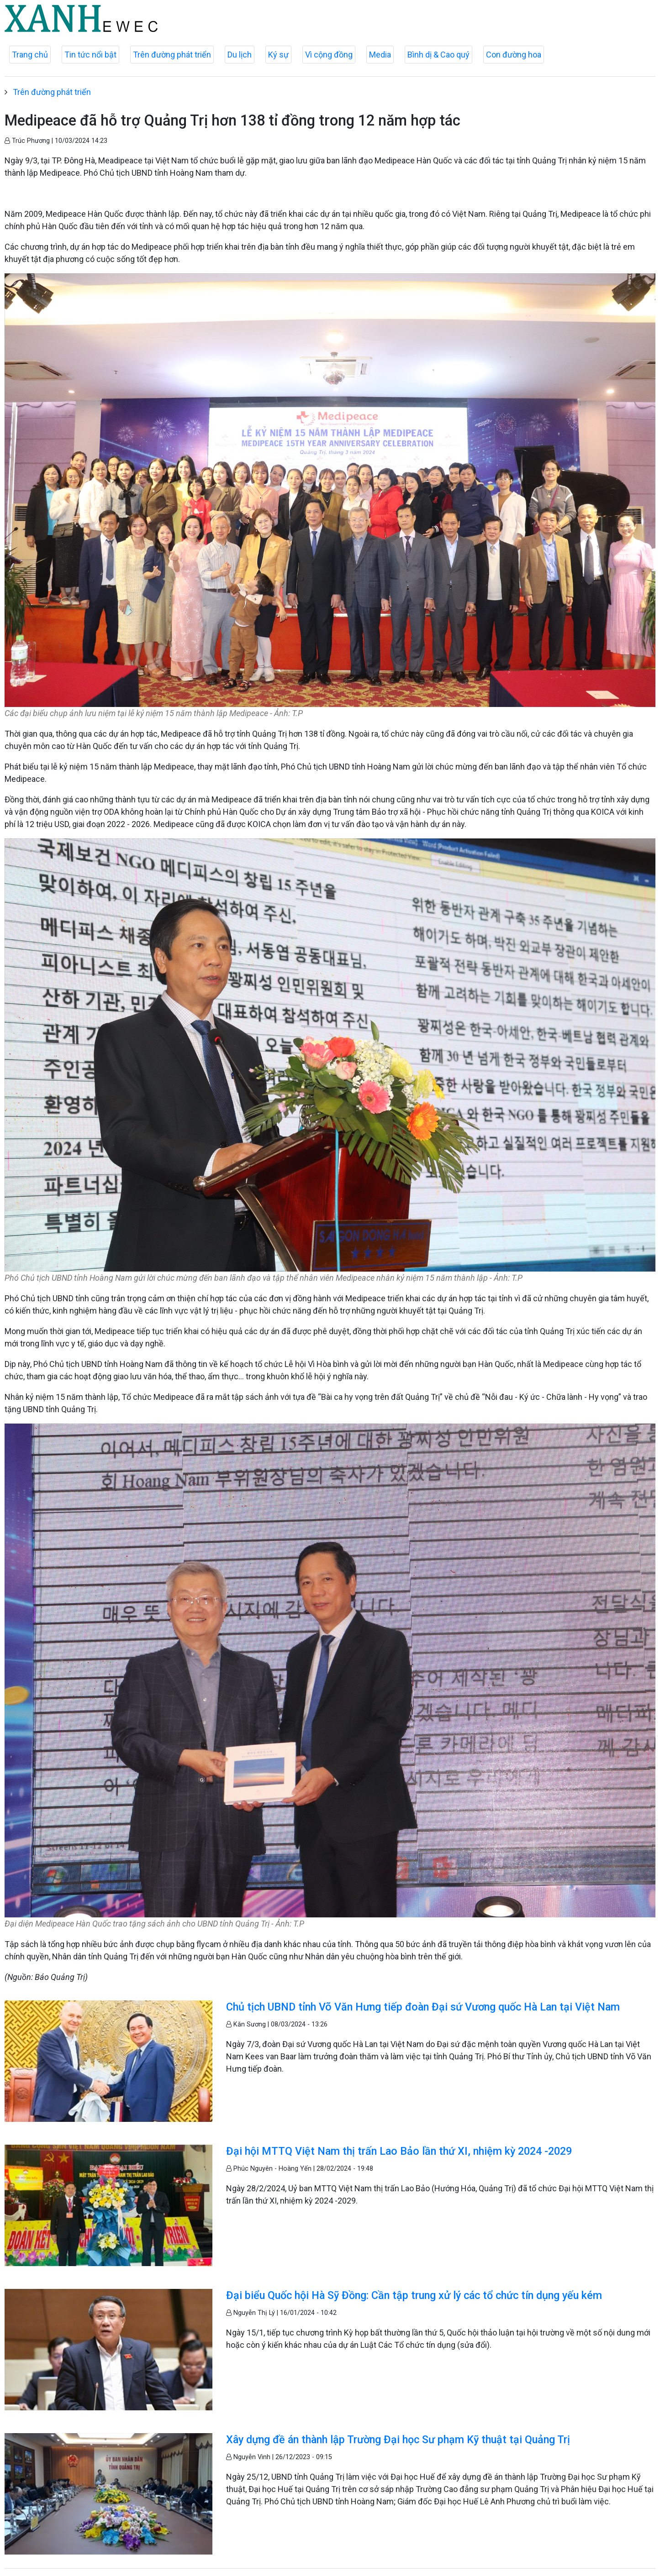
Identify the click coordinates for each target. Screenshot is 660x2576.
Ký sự (278, 54)
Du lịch (239, 54)
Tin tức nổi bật (90, 54)
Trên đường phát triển (172, 54)
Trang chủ (30, 54)
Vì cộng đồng (329, 54)
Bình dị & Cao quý (438, 54)
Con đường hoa (513, 54)
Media (380, 54)
